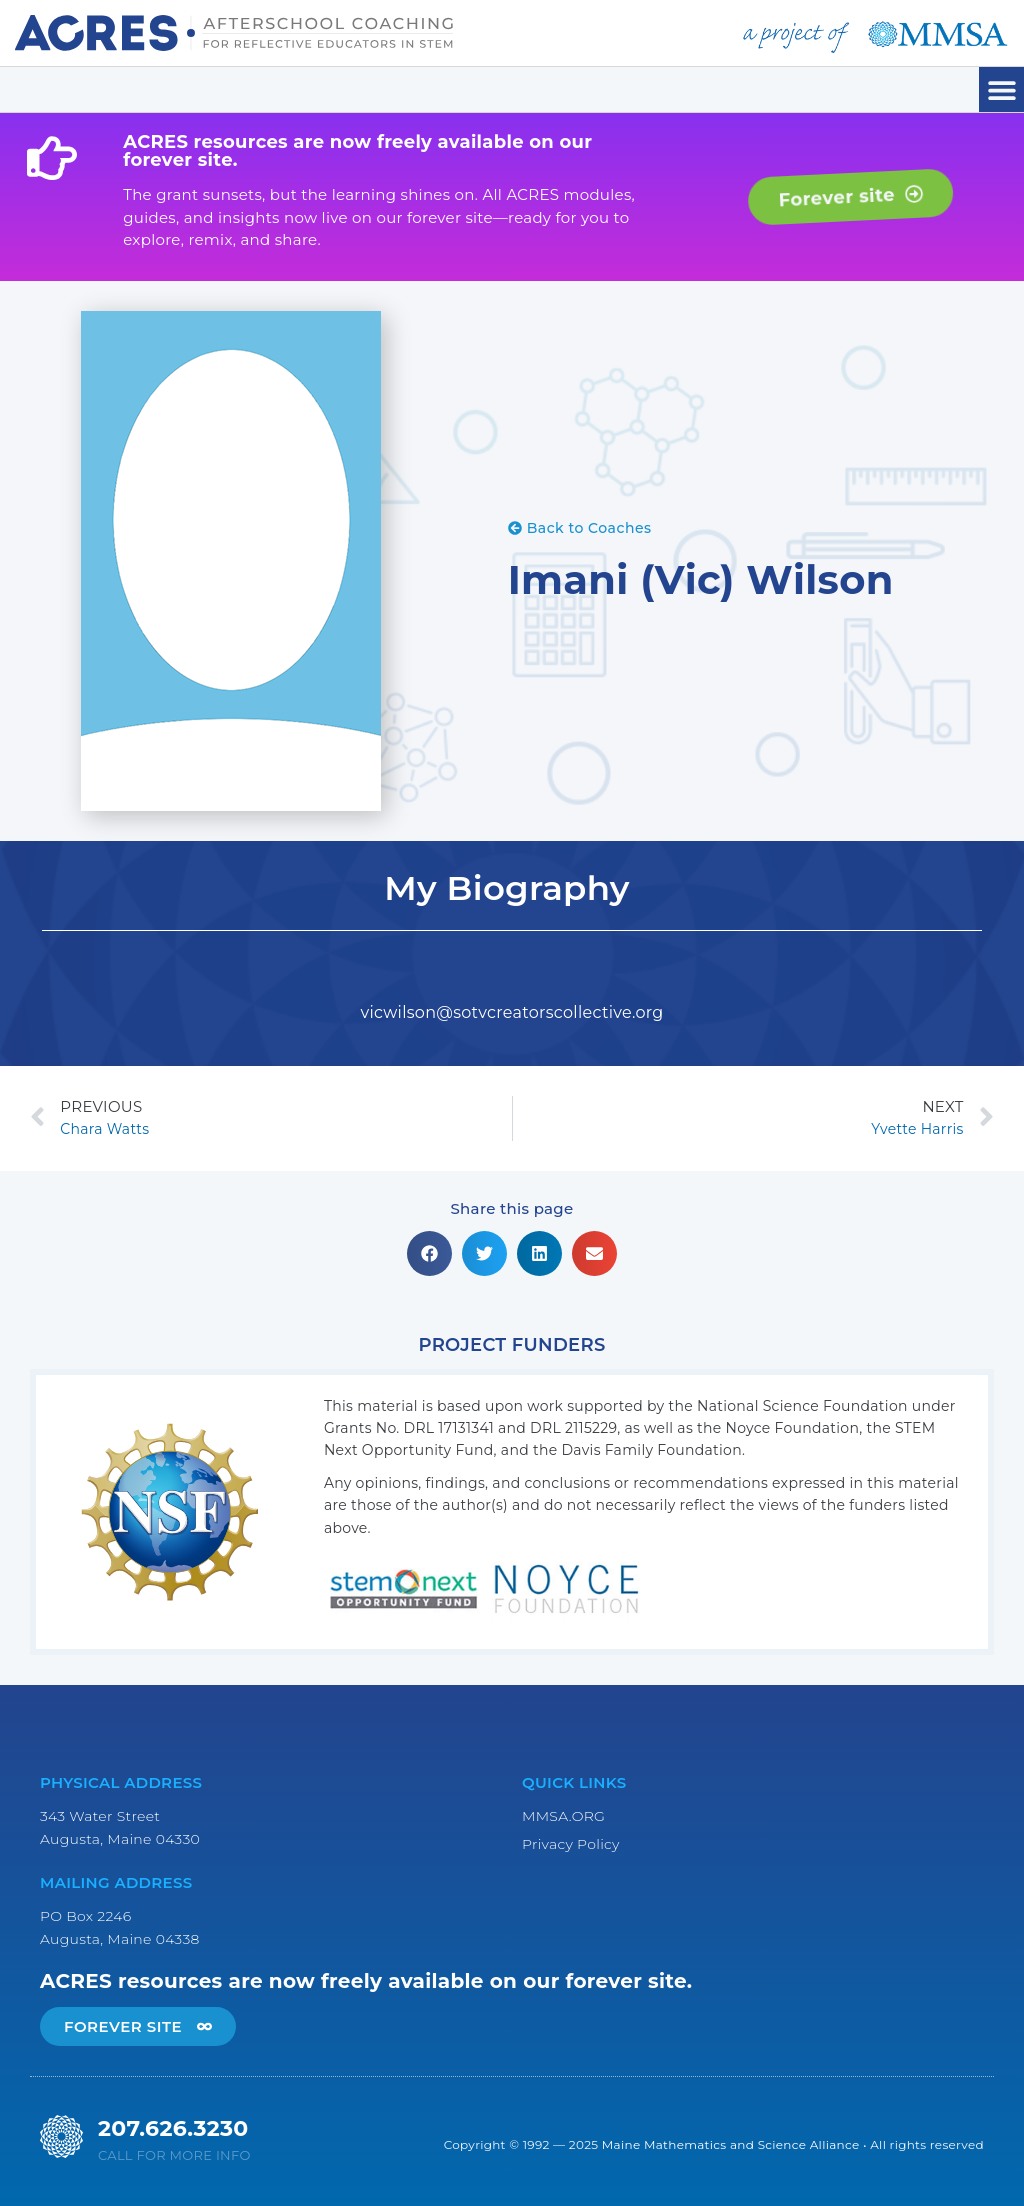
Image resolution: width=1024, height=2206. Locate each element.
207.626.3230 (173, 2128)
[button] (1001, 89)
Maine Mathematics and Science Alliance (731, 2144)
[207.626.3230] (61, 2136)
